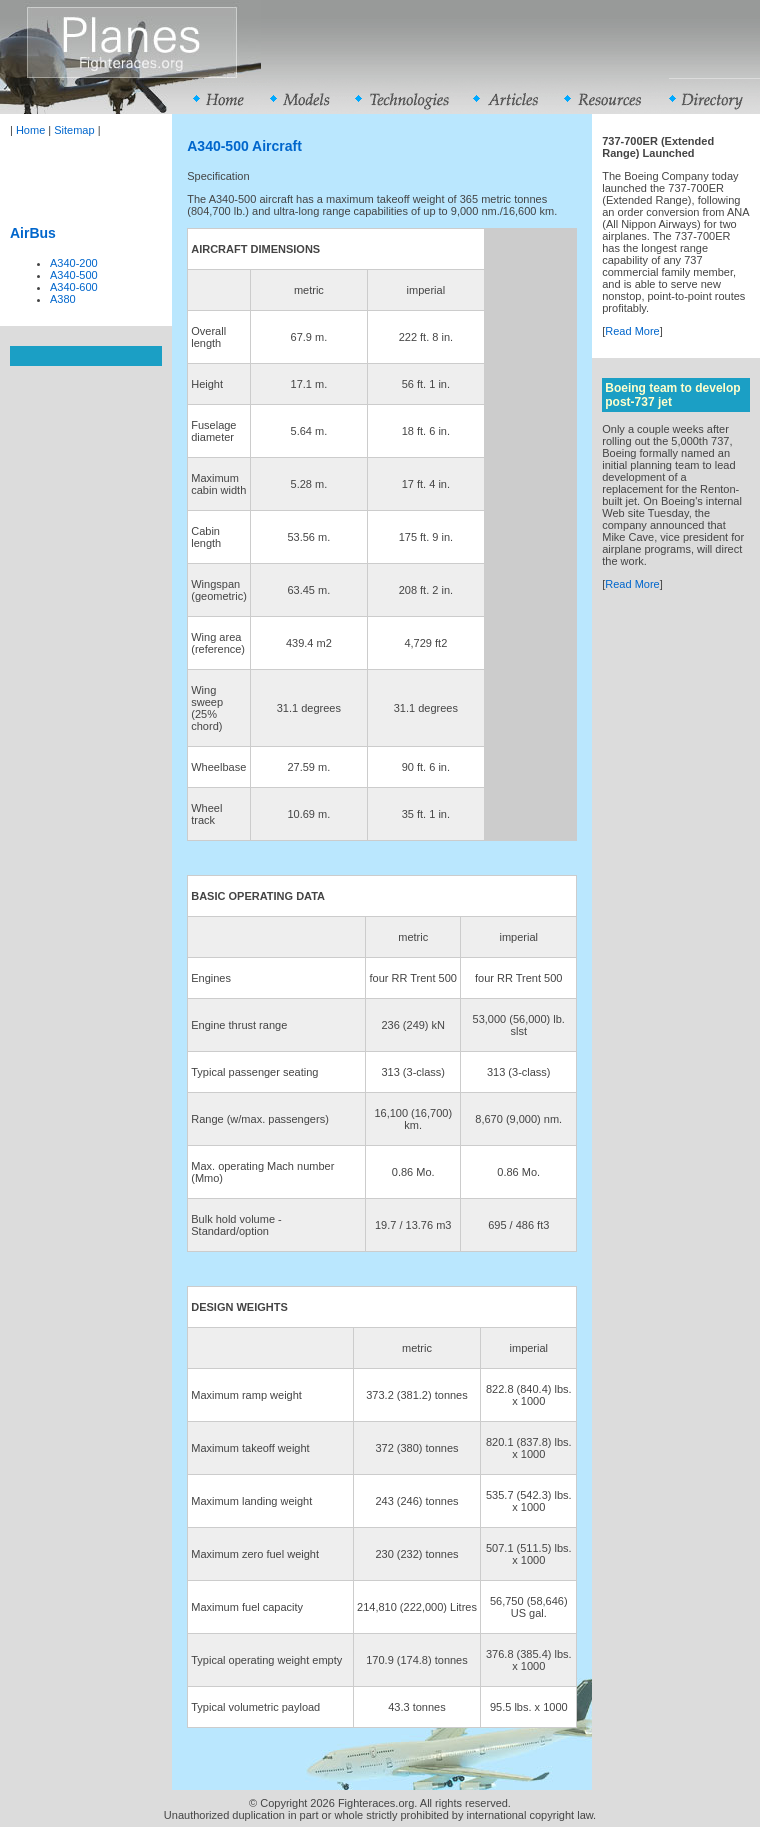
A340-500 (74, 275)
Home (30, 130)
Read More (632, 331)
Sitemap (74, 130)
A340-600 (74, 287)
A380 (63, 299)
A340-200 (74, 263)
